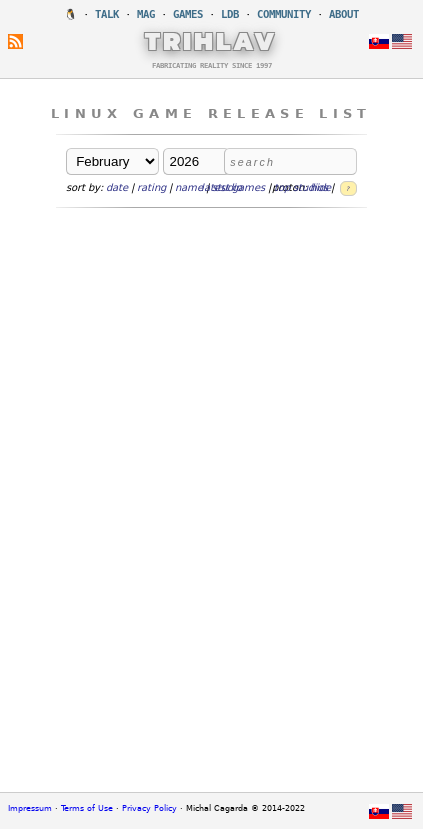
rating (151, 187)
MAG (146, 14)
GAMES (188, 14)
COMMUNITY (284, 14)
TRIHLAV (211, 41)
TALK (107, 14)
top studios (301, 187)
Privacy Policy (149, 808)
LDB (230, 14)
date (117, 187)
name (189, 187)
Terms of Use (87, 808)
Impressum (30, 808)
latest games (233, 187)
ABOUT (344, 14)
